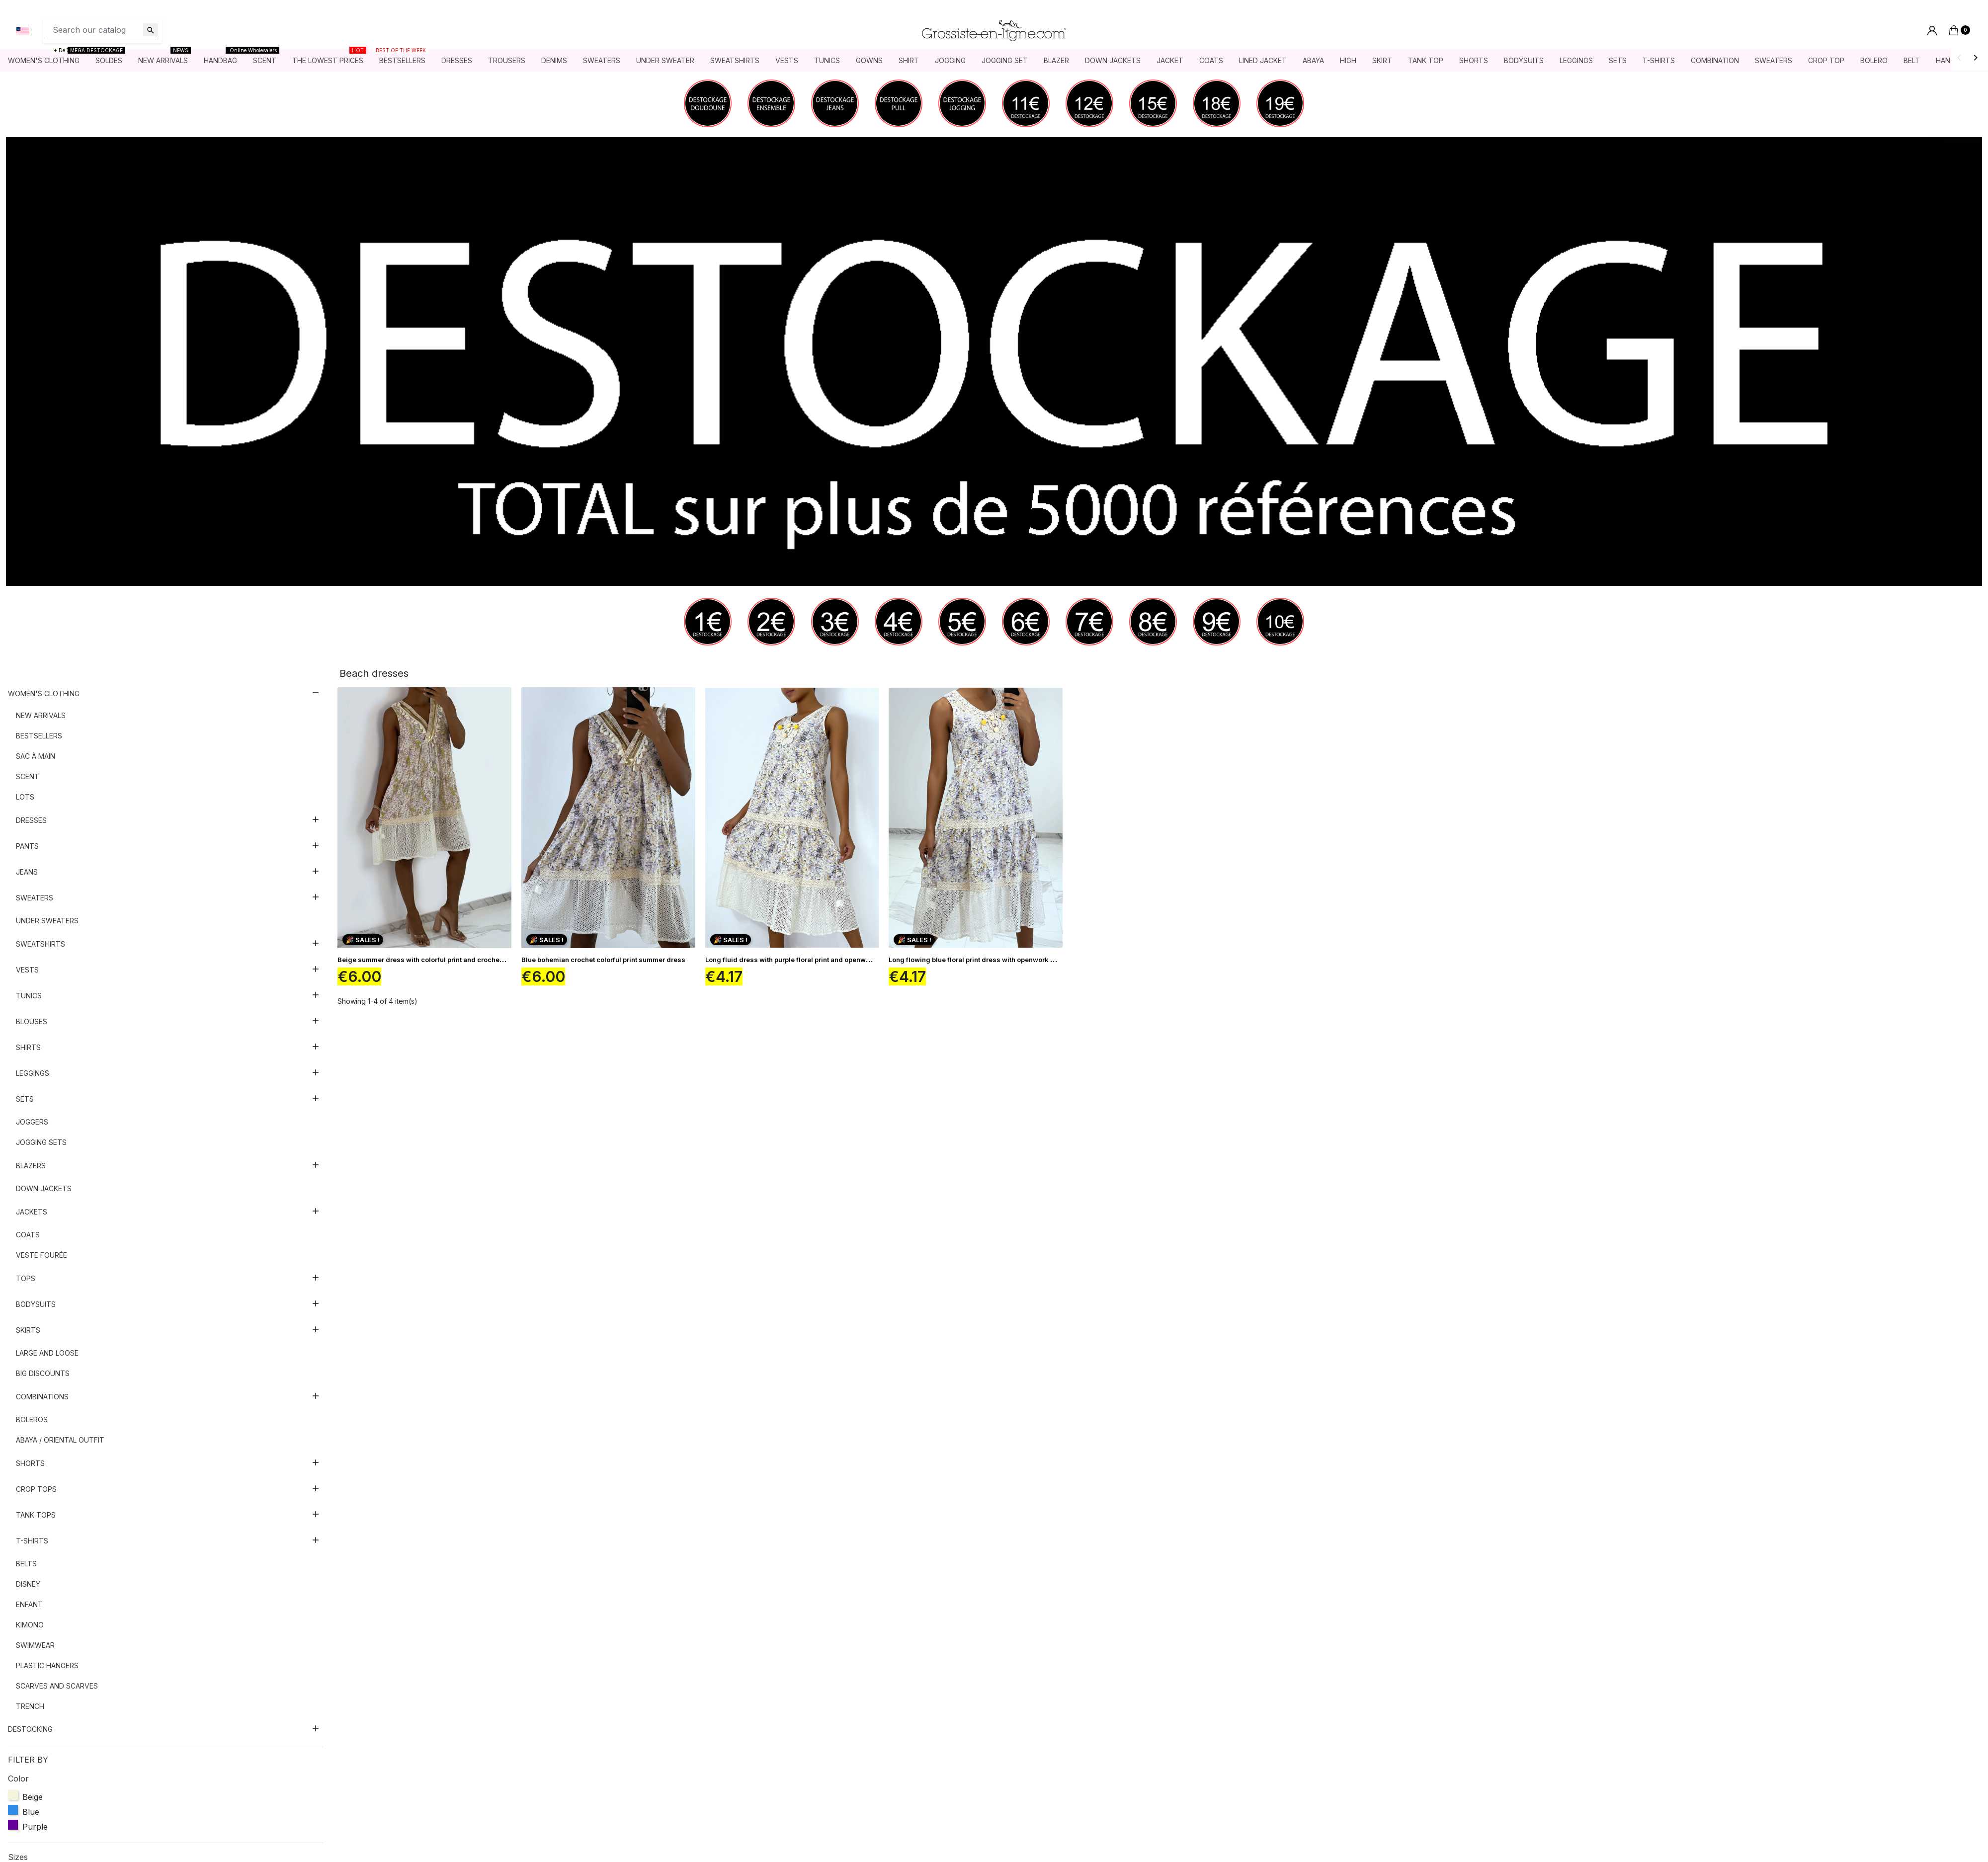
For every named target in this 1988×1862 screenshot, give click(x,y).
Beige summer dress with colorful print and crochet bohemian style (444, 967)
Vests (27, 977)
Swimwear (35, 1653)
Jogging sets (41, 1150)
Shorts (30, 1471)
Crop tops (36, 1497)
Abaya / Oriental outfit (60, 1448)
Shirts (28, 1055)
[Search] (102, 34)
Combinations (42, 1404)
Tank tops (36, 1523)
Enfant (29, 1612)
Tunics (29, 1003)
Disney (28, 1592)
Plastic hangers (47, 1673)
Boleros (32, 1427)
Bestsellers (39, 743)
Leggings (32, 1081)
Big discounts (43, 1381)
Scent (27, 784)
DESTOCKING (30, 1737)
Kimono (30, 1632)
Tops (25, 1286)
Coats (28, 1242)
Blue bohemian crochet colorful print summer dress (603, 967)
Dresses (31, 828)
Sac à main (35, 764)
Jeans (27, 880)
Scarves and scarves (57, 1694)
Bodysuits (36, 1312)
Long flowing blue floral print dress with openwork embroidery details (1000, 967)
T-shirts (32, 1548)
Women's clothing (44, 701)
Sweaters (34, 905)
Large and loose (47, 1361)
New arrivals (41, 723)
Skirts (28, 1338)
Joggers (32, 1130)
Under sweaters (47, 928)
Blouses (31, 1029)
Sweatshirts (40, 952)
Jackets (31, 1219)
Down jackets (44, 1196)
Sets (25, 1107)
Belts (26, 1571)
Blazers (31, 1173)
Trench (30, 1714)
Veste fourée (41, 1263)
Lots (25, 805)
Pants (27, 854)
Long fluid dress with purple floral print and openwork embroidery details (822, 967)
